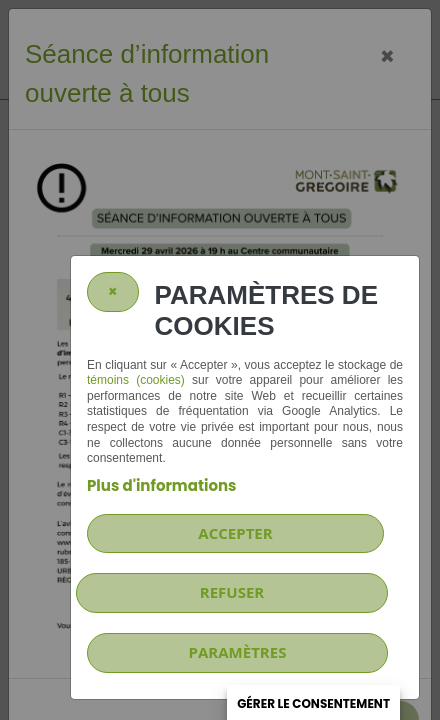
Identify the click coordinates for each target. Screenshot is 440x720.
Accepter (235, 533)
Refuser (232, 592)
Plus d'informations (161, 485)
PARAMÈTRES (238, 652)
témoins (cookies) (136, 380)
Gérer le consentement (313, 703)
